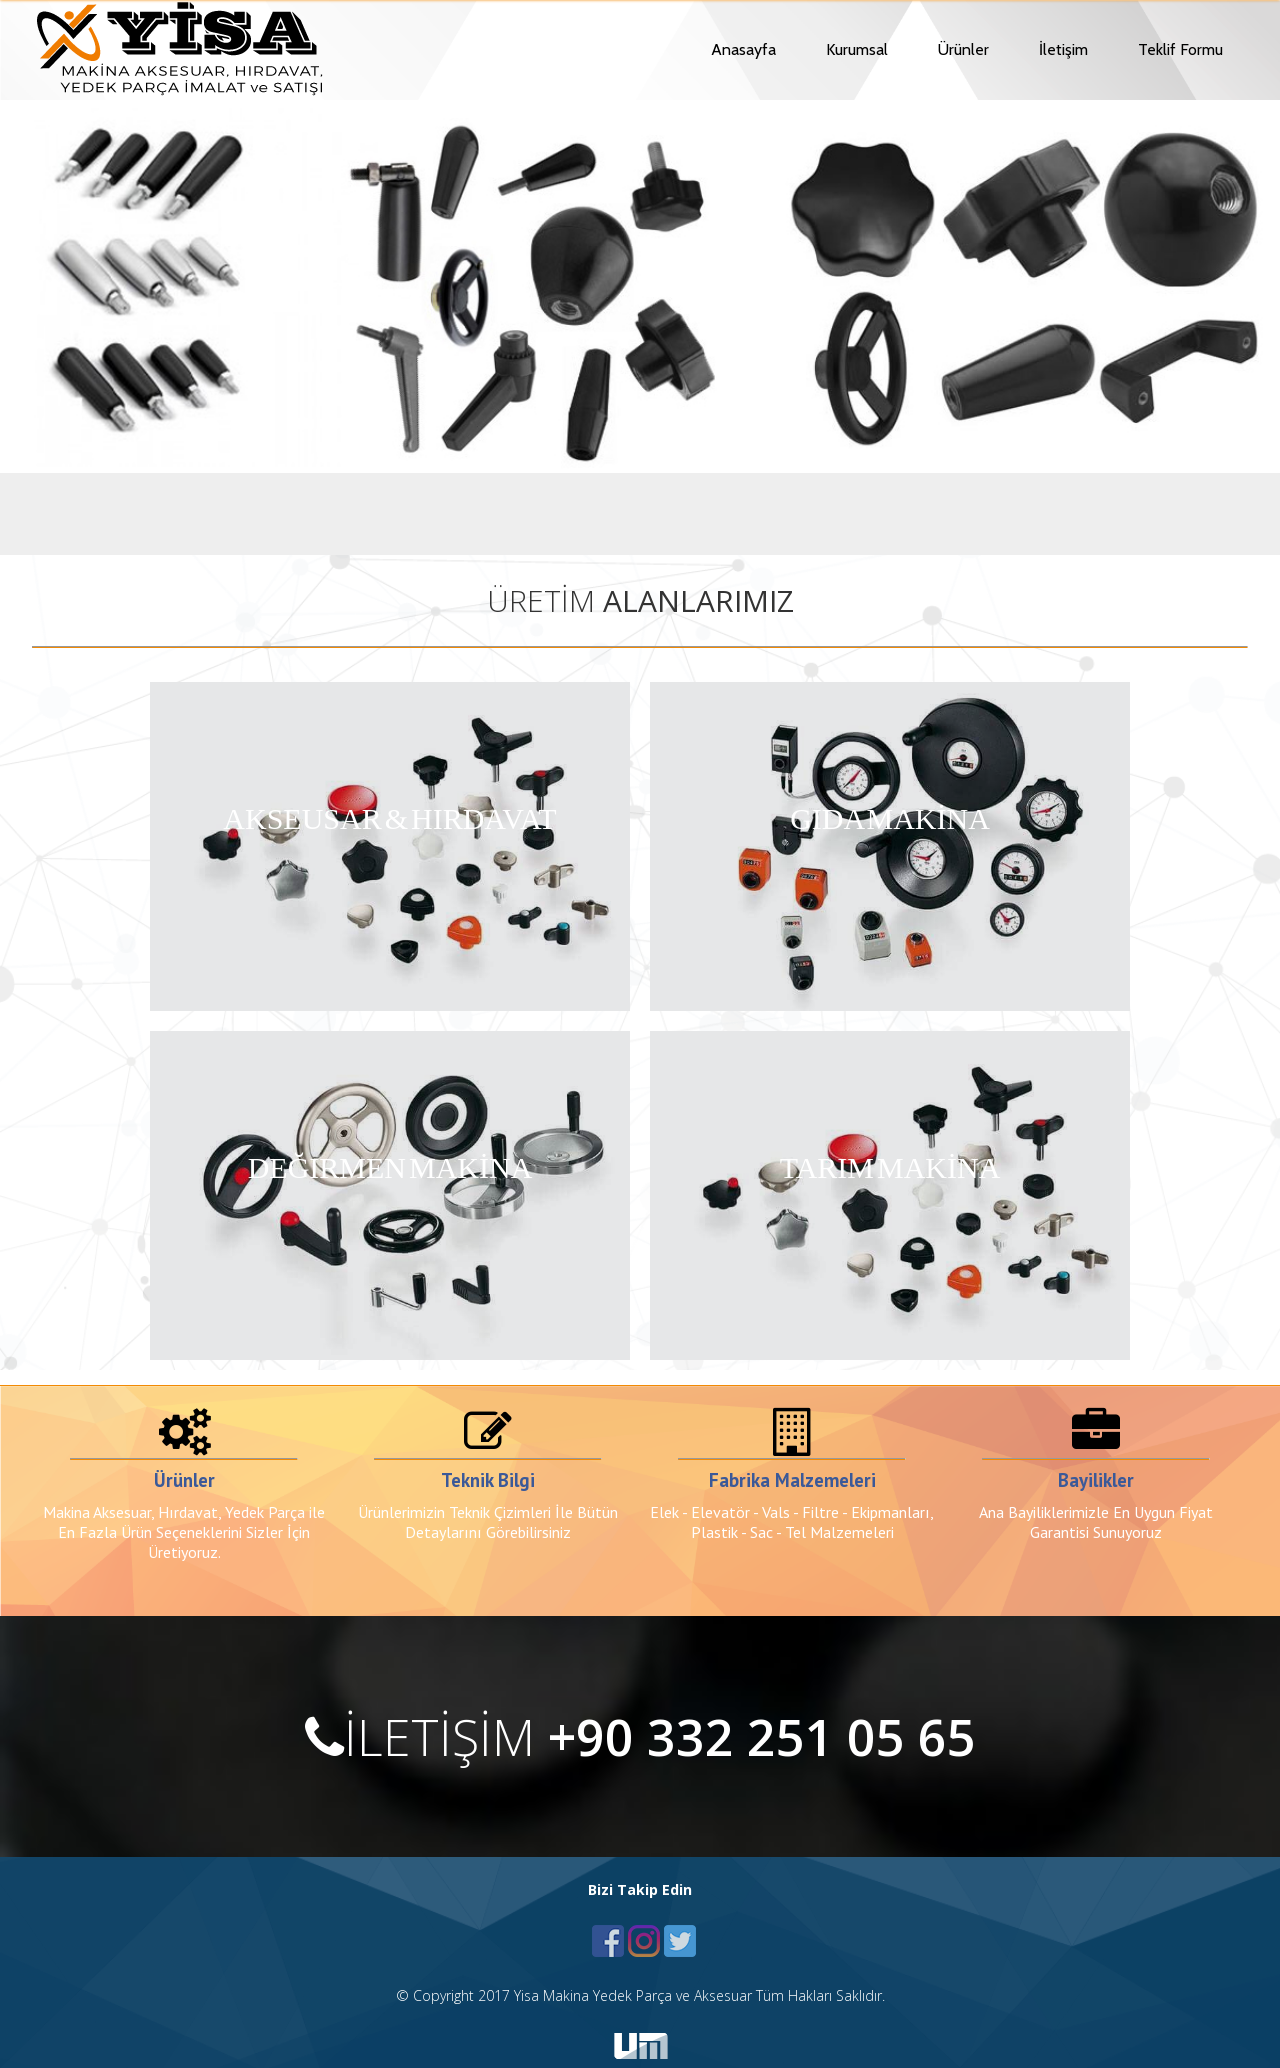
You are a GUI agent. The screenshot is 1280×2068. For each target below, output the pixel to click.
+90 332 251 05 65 (762, 1737)
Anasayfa (743, 49)
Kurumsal (857, 49)
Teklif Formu (1180, 49)
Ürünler (963, 49)
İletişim (1063, 49)
